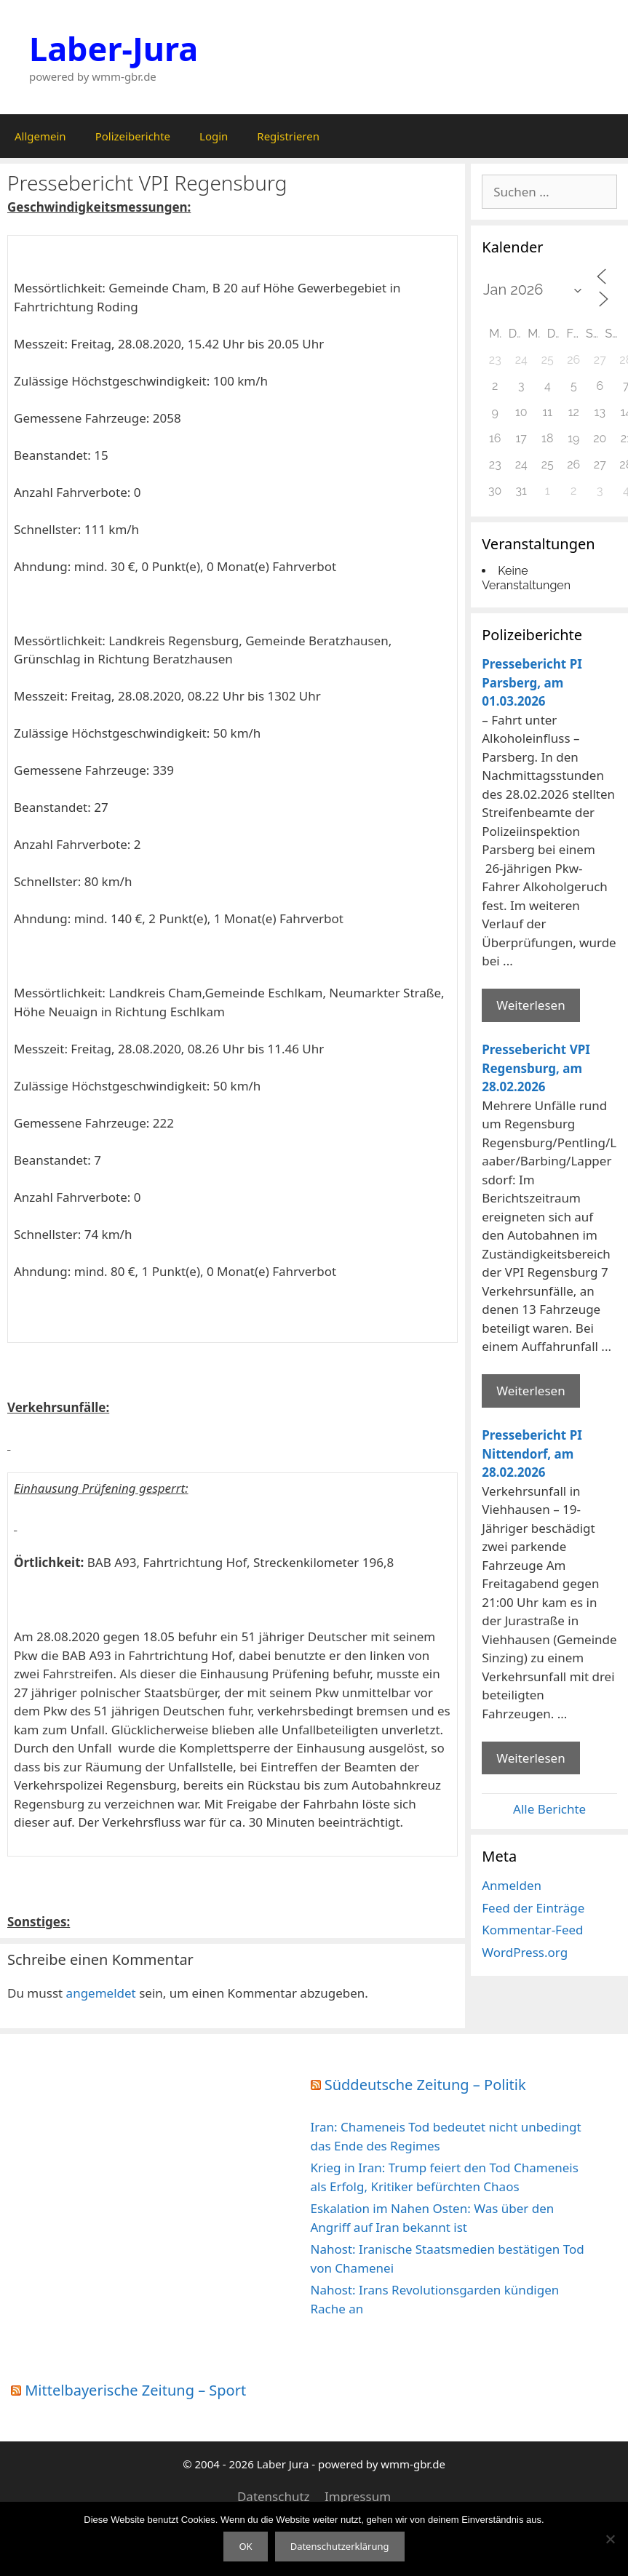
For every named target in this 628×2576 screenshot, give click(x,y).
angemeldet (101, 1993)
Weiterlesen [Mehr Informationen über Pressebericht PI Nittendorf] (530, 1758)
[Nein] (610, 2539)
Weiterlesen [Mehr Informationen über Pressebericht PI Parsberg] (530, 1005)
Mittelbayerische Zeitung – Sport (135, 2390)
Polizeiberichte (132, 136)
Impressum (358, 2496)
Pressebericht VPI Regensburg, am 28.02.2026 (536, 1068)
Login (213, 136)
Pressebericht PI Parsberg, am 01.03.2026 (532, 682)
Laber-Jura (113, 48)
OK (245, 2546)
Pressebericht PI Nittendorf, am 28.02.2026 (532, 1453)
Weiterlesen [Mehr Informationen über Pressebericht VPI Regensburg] (530, 1390)
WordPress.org (525, 1952)
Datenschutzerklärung (339, 2546)
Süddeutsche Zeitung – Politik (425, 2084)
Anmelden (511, 1885)
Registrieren (288, 136)
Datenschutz (273, 2496)
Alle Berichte (549, 1809)
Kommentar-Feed (532, 1929)
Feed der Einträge (533, 1907)
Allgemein (40, 136)
